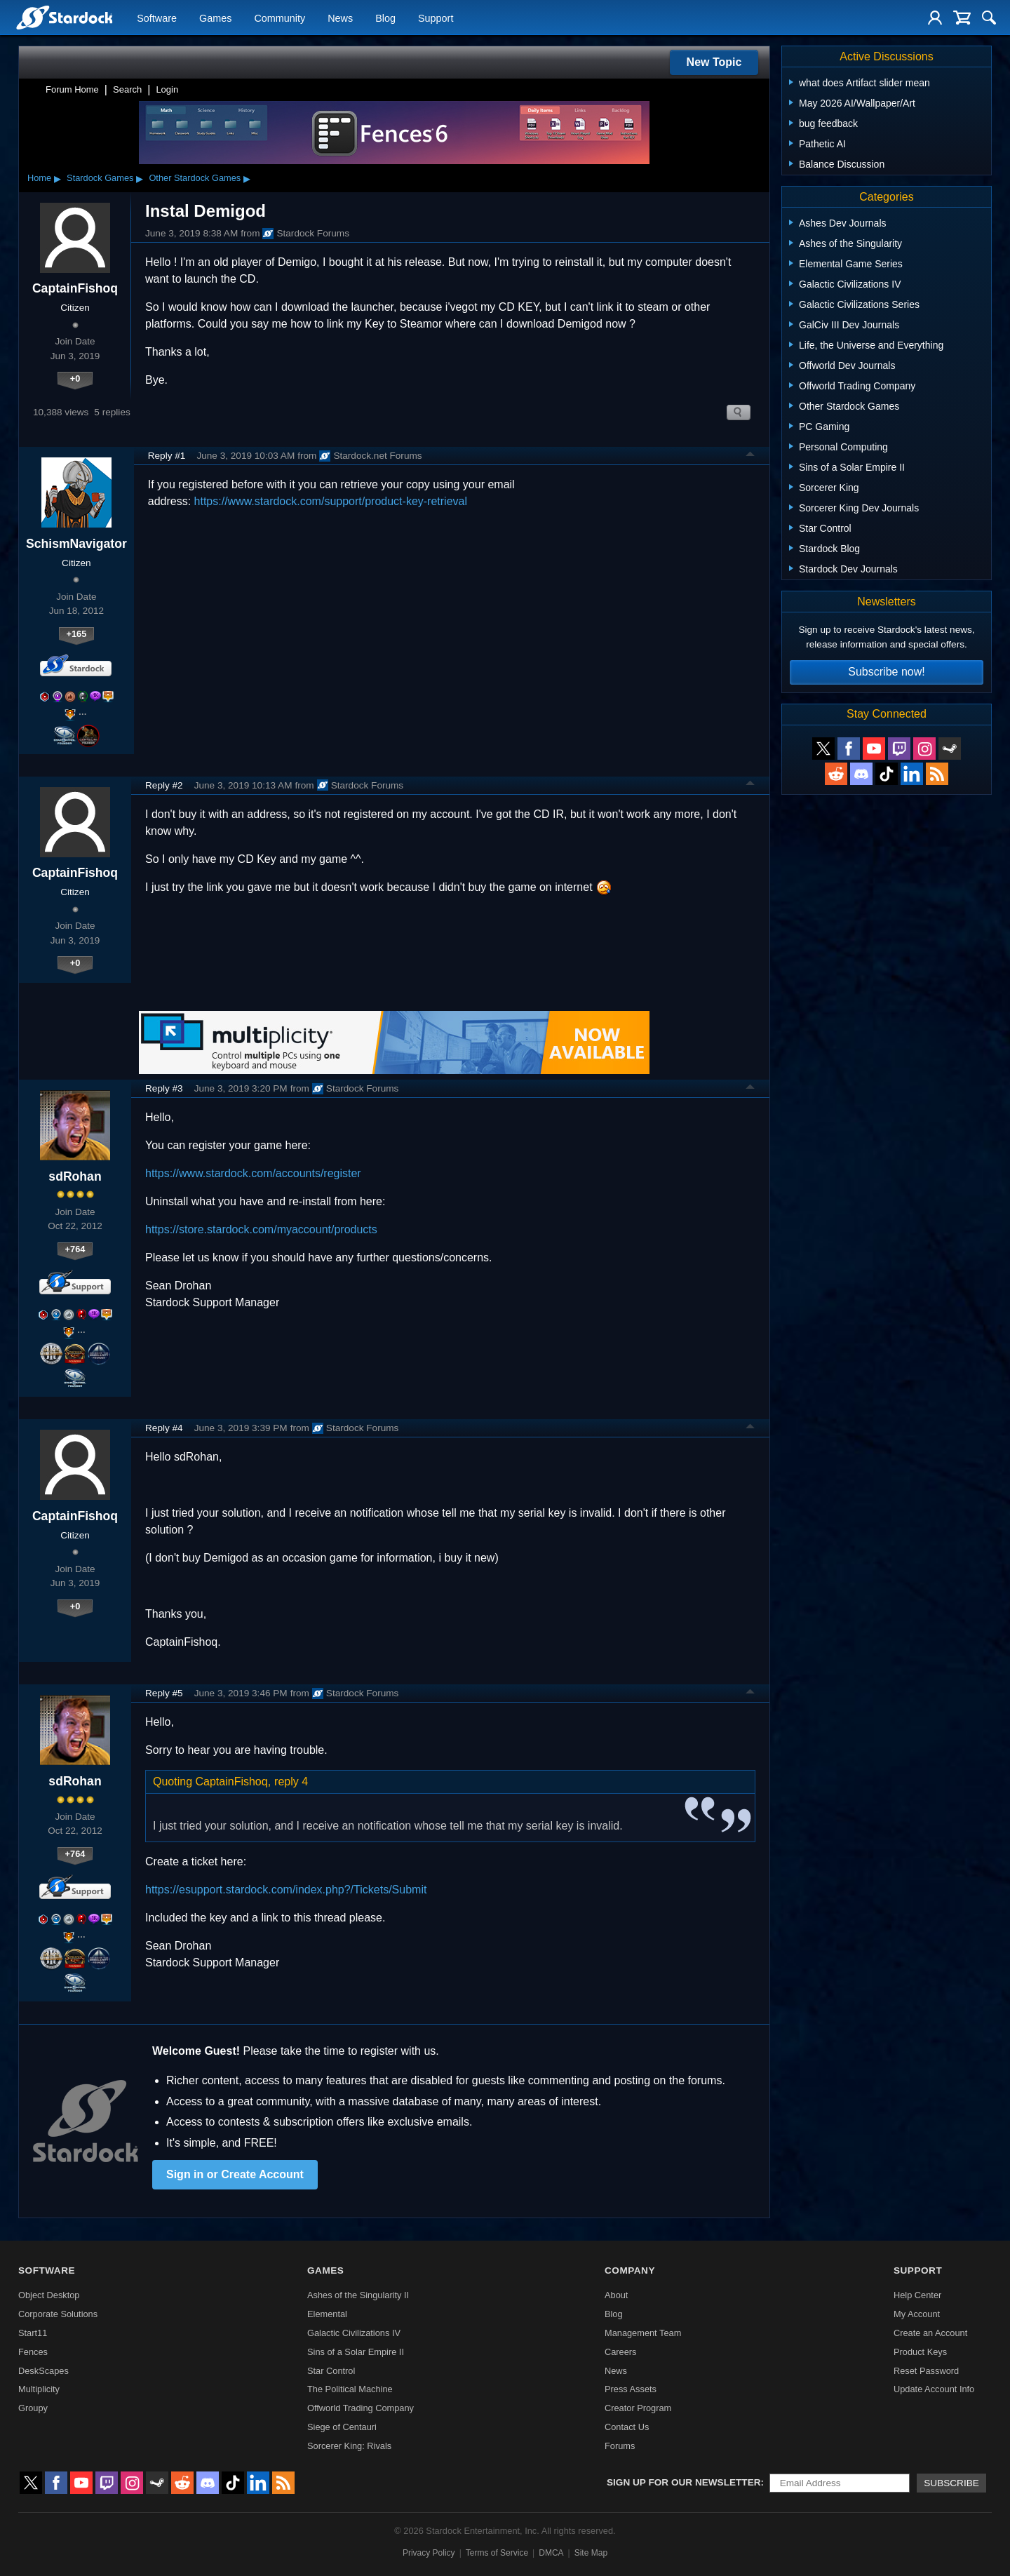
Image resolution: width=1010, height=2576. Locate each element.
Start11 (32, 2333)
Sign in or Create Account (235, 2174)
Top (750, 456)
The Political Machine (350, 2389)
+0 (75, 378)
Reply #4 (164, 1428)
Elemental (327, 2314)
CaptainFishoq (75, 288)
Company (630, 2270)
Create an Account (930, 2333)
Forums (620, 2446)
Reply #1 (167, 455)
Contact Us (627, 2427)
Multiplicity (39, 2389)
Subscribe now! (886, 672)
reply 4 (291, 1781)
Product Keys (920, 2352)
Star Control (331, 2371)
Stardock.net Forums (370, 456)
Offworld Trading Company (360, 2408)
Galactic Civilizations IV (353, 2333)
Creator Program (638, 2408)
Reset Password (926, 2371)
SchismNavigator (76, 544)
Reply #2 (164, 785)
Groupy (33, 2408)
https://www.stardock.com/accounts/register (253, 1173)
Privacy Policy (429, 2553)
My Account (917, 2314)
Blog (385, 18)
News (340, 18)
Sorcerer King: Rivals (349, 2446)
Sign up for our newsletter (684, 2482)
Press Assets (630, 2389)
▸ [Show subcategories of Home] (57, 178)
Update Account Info (934, 2389)
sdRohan (74, 1176)
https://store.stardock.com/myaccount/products (261, 1229)
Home (39, 178)
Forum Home (72, 89)
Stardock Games (100, 178)
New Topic (714, 62)
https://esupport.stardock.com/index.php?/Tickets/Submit (285, 1890)
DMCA (551, 2553)
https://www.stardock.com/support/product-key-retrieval (330, 501)
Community (279, 18)
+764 (75, 1249)
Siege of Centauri (342, 2427)
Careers (621, 2352)
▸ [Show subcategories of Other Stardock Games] (246, 178)
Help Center (917, 2295)
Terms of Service (497, 2553)
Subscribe (951, 2483)
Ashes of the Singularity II (358, 2295)
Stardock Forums (305, 233)
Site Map (590, 2553)
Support (435, 18)
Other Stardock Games (195, 178)
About (616, 2295)
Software (157, 18)
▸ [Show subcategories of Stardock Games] (139, 178)
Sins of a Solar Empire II (355, 2352)
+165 (76, 634)
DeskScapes (43, 2371)
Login (167, 89)
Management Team (643, 2333)
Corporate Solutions (57, 2314)
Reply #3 (164, 1088)
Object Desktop (49, 2295)
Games (215, 18)
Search (127, 89)
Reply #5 (164, 1693)
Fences (33, 2352)
